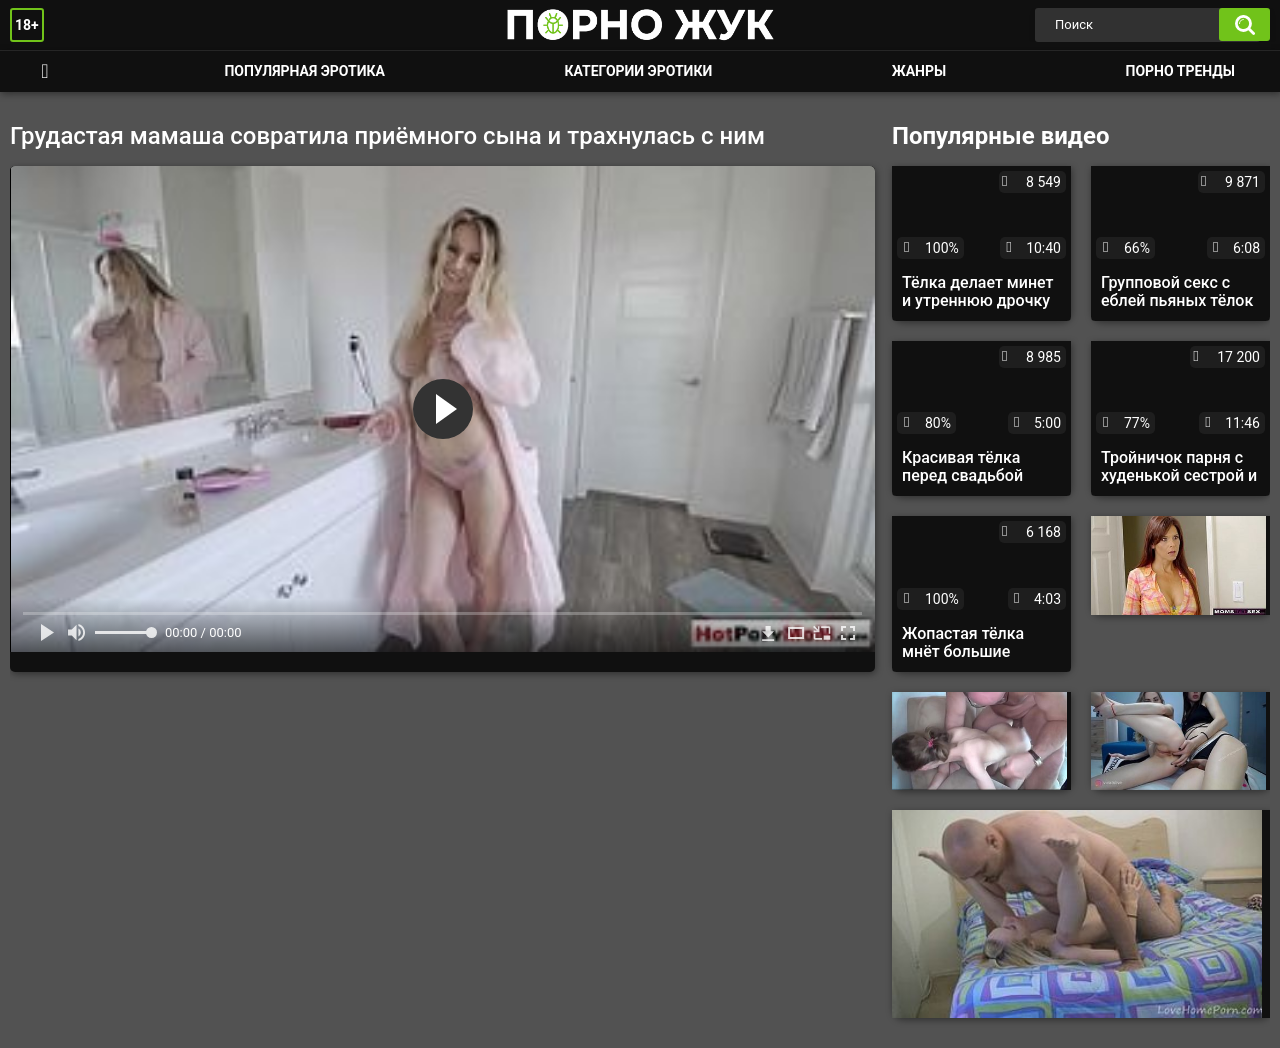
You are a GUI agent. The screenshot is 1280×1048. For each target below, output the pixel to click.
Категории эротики (638, 71)
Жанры (919, 71)
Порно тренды (1180, 71)
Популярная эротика (304, 71)
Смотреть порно (45, 71)
